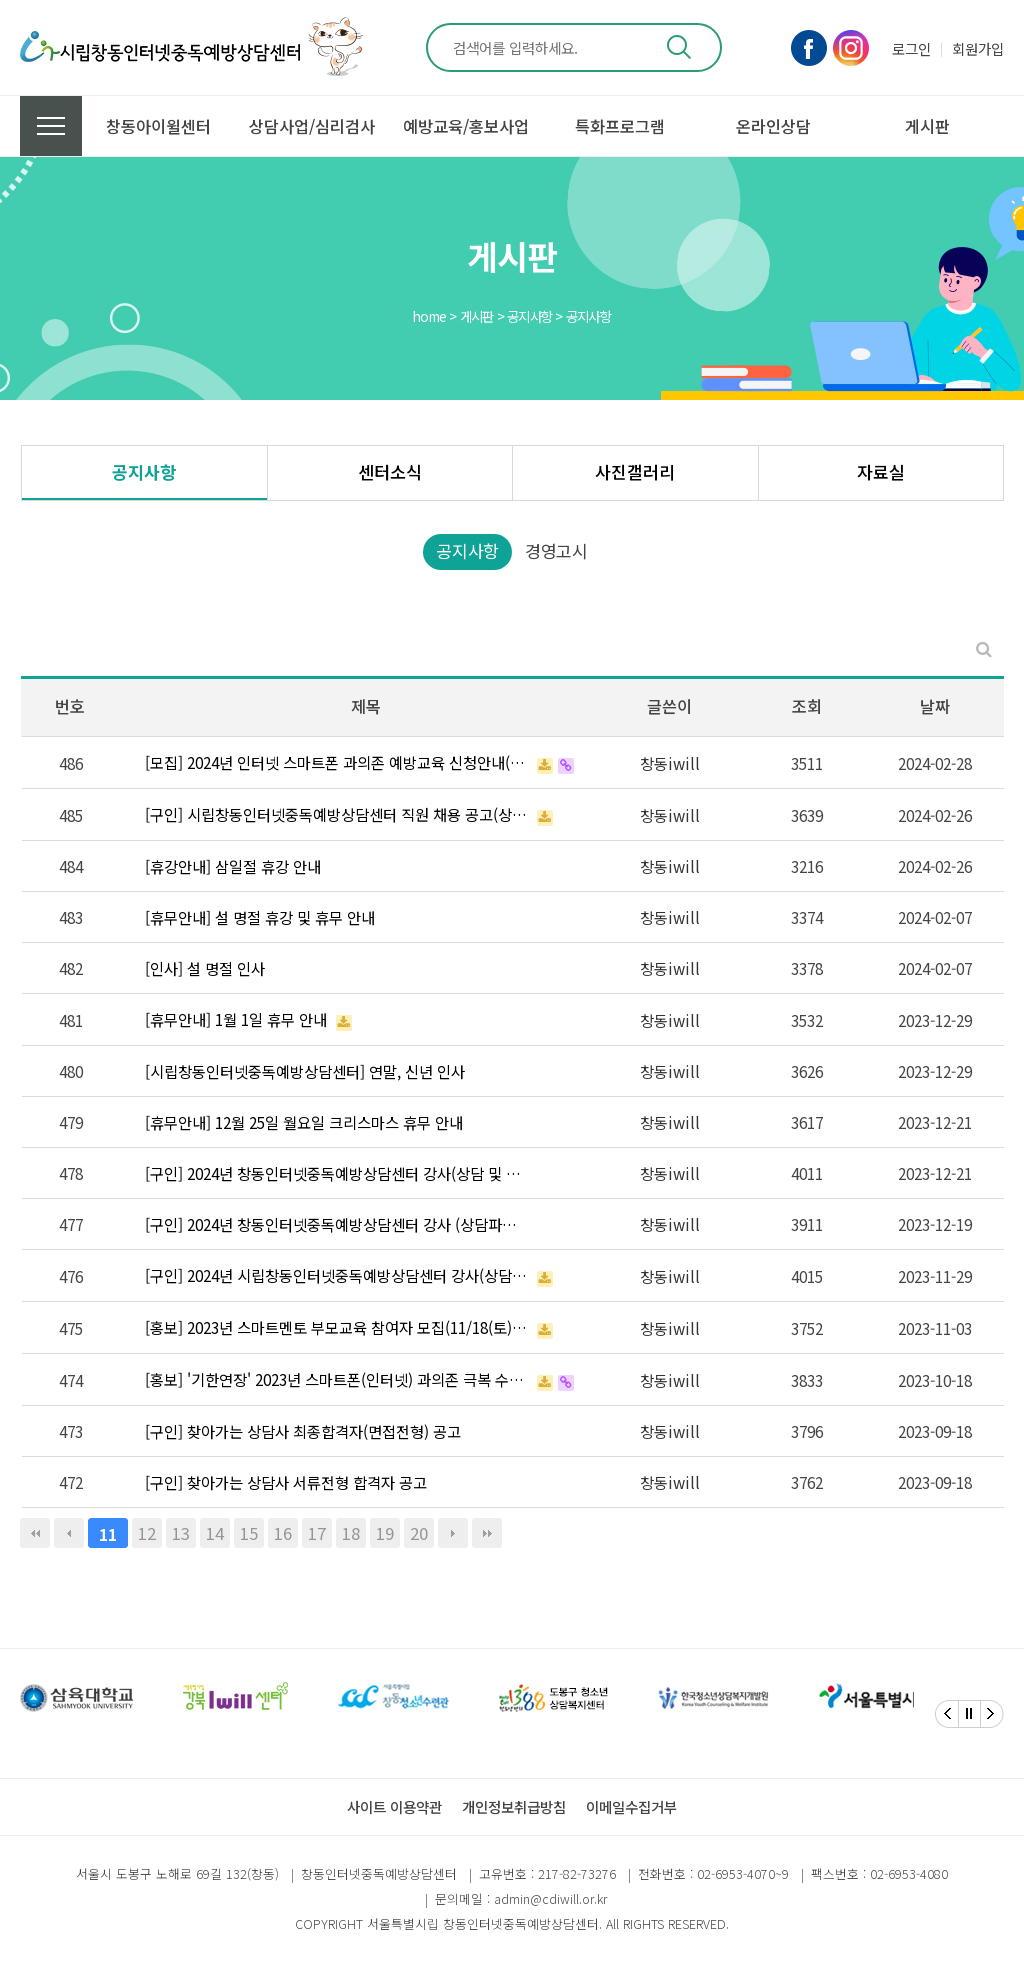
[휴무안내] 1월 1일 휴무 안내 (236, 1019)
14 (215, 1533)
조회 (807, 706)
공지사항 (144, 471)
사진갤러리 (635, 471)
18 (351, 1533)
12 (147, 1533)
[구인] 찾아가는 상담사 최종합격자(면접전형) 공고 (303, 1431)
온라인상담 (773, 126)
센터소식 (390, 471)
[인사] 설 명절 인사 (205, 968)
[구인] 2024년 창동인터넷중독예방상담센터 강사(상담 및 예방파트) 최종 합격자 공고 (336, 1173)
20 (419, 1533)
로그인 (911, 48)
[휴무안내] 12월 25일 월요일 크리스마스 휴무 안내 (304, 1122)
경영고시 (556, 550)
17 (317, 1533)
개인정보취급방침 (514, 1806)
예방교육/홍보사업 (466, 126)
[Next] (992, 1714)
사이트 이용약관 (394, 1806)
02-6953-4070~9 (743, 1873)
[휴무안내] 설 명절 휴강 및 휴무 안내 (260, 917)
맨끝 (487, 1533)
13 (181, 1533)
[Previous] (947, 1714)
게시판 (927, 126)
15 (249, 1533)
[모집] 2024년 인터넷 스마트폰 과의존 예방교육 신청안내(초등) (336, 762)
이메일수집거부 (631, 1806)
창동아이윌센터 (158, 126)
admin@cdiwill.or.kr (550, 1898)
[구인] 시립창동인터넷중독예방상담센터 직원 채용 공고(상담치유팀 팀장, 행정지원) (336, 814)
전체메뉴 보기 (51, 126)
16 (283, 1533)
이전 (69, 1533)
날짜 (935, 706)
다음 (453, 1533)
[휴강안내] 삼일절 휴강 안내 (233, 866)
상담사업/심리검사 (312, 126)
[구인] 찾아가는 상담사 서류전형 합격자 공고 (286, 1482)
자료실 (881, 471)
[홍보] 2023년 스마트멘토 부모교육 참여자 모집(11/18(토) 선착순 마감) (336, 1327)
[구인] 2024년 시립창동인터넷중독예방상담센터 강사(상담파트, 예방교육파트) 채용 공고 (336, 1275)
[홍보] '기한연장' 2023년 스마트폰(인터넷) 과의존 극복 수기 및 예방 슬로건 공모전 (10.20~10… (336, 1379)
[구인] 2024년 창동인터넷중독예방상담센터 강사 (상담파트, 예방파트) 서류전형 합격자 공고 (336, 1224)
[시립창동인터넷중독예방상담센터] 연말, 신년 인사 (305, 1071)
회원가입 (978, 48)
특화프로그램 (620, 126)
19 (385, 1533)
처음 (35, 1533)
